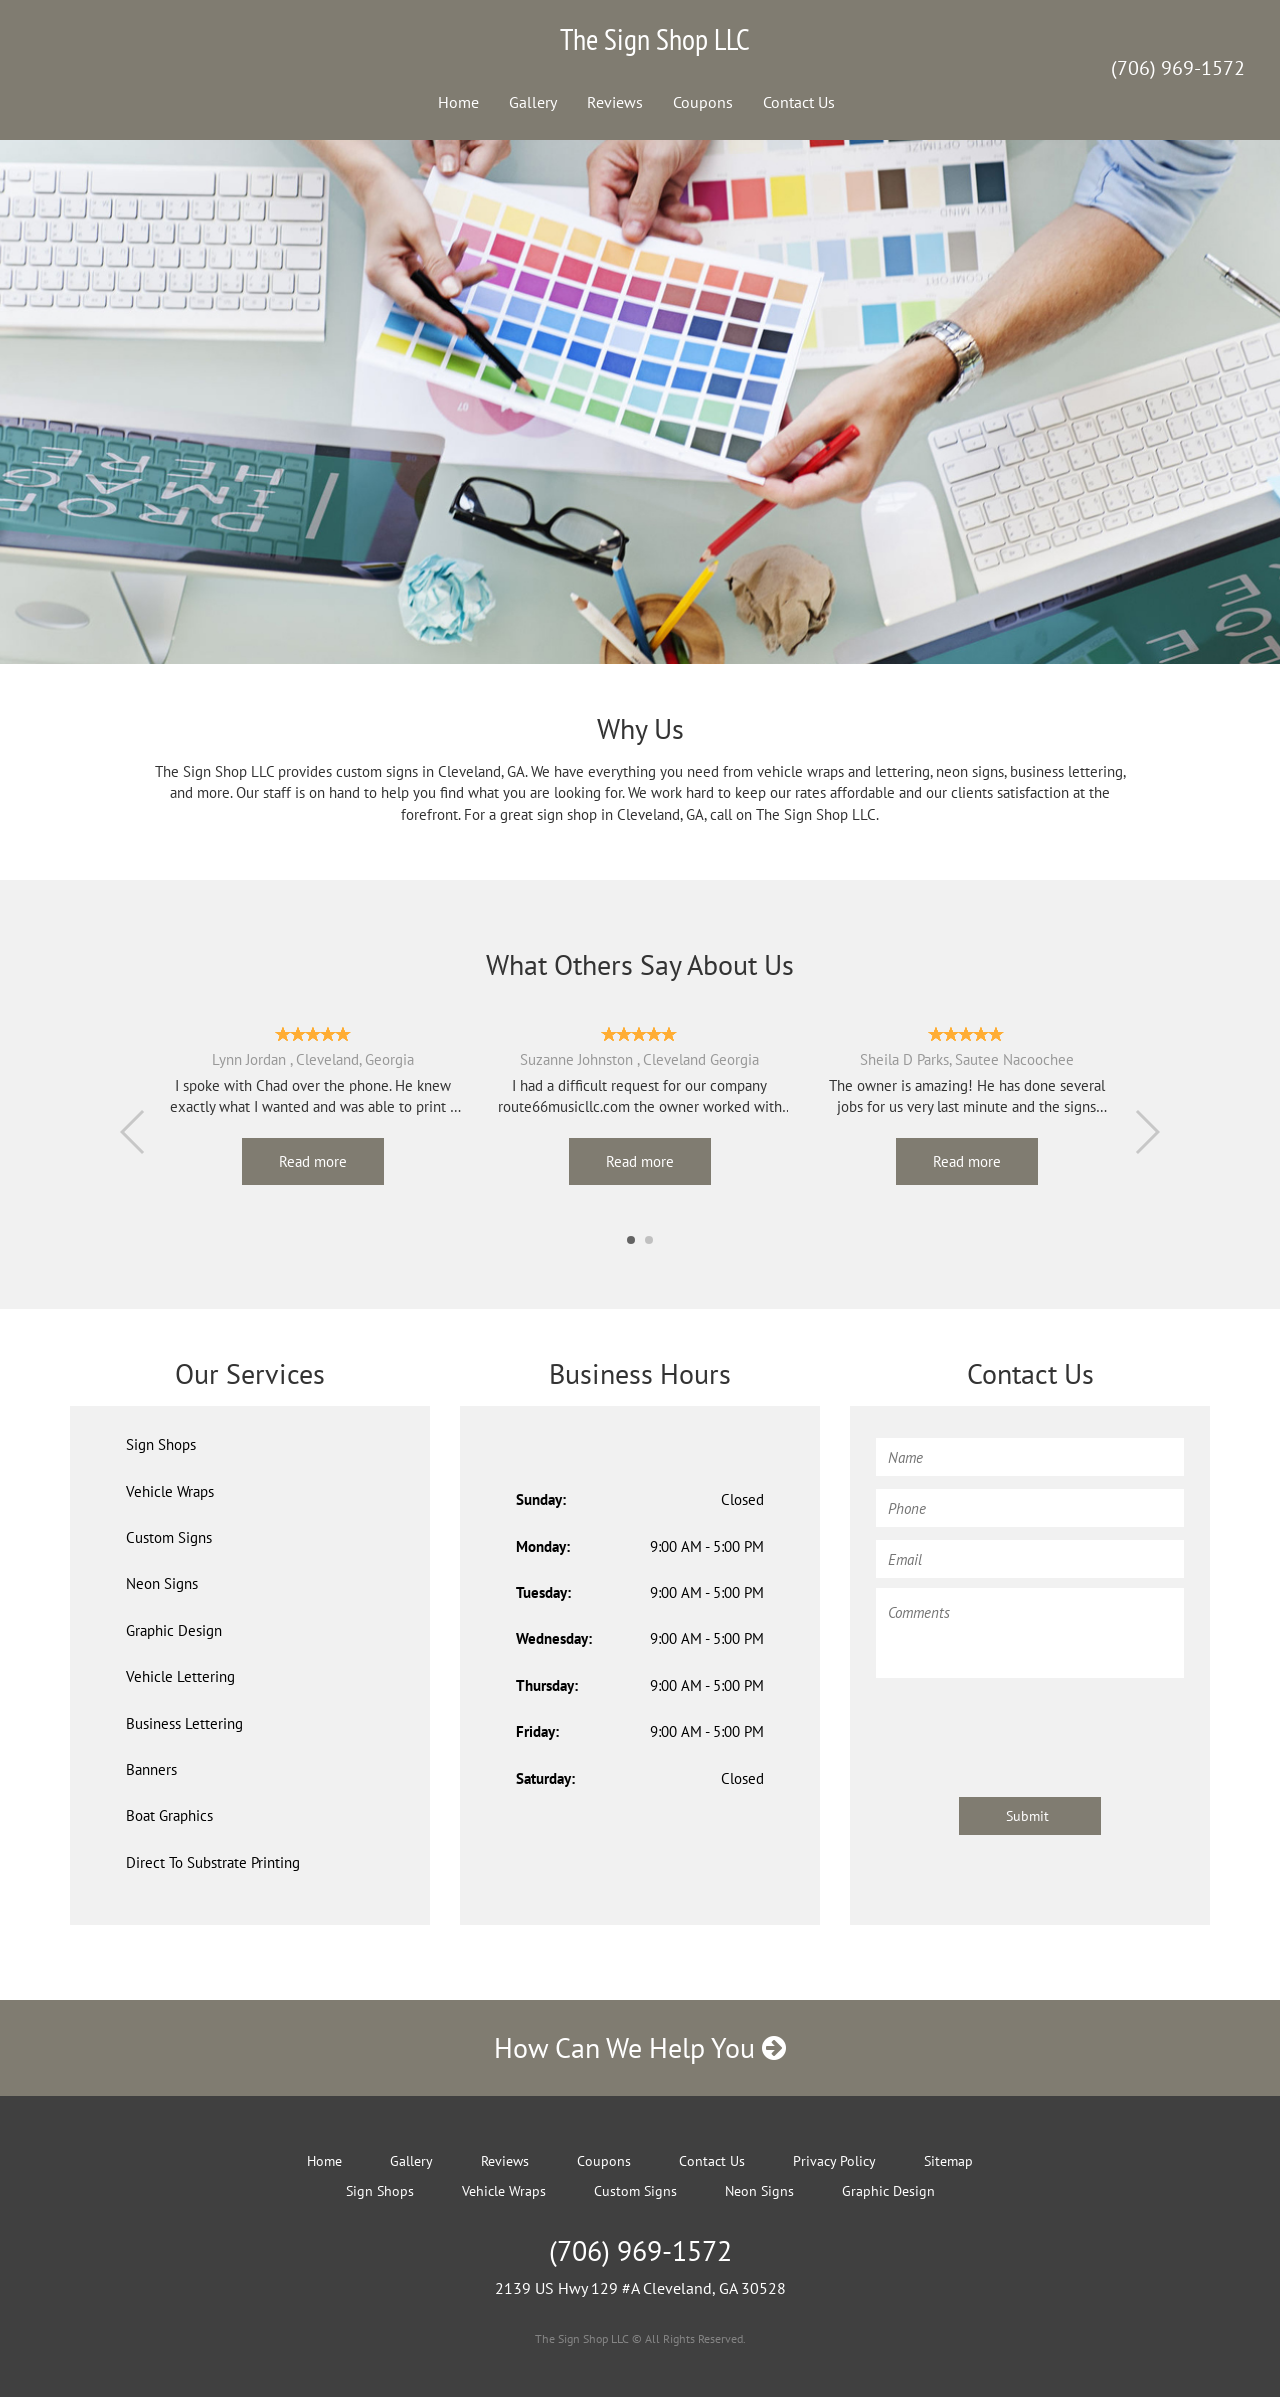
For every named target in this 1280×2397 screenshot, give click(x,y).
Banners (151, 1769)
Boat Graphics (169, 1815)
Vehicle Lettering (180, 1676)
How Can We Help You (640, 2047)
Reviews (615, 102)
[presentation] (1028, 1728)
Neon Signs (162, 1583)
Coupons (703, 102)
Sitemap (948, 2161)
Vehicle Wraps (170, 1491)
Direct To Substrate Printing (213, 1862)
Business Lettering (184, 1723)
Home (458, 102)
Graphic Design (174, 1630)
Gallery (533, 102)
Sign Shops (161, 1444)
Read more (313, 1161)
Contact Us (799, 102)
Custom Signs (169, 1537)
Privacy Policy (834, 2161)
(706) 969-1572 (1178, 68)
